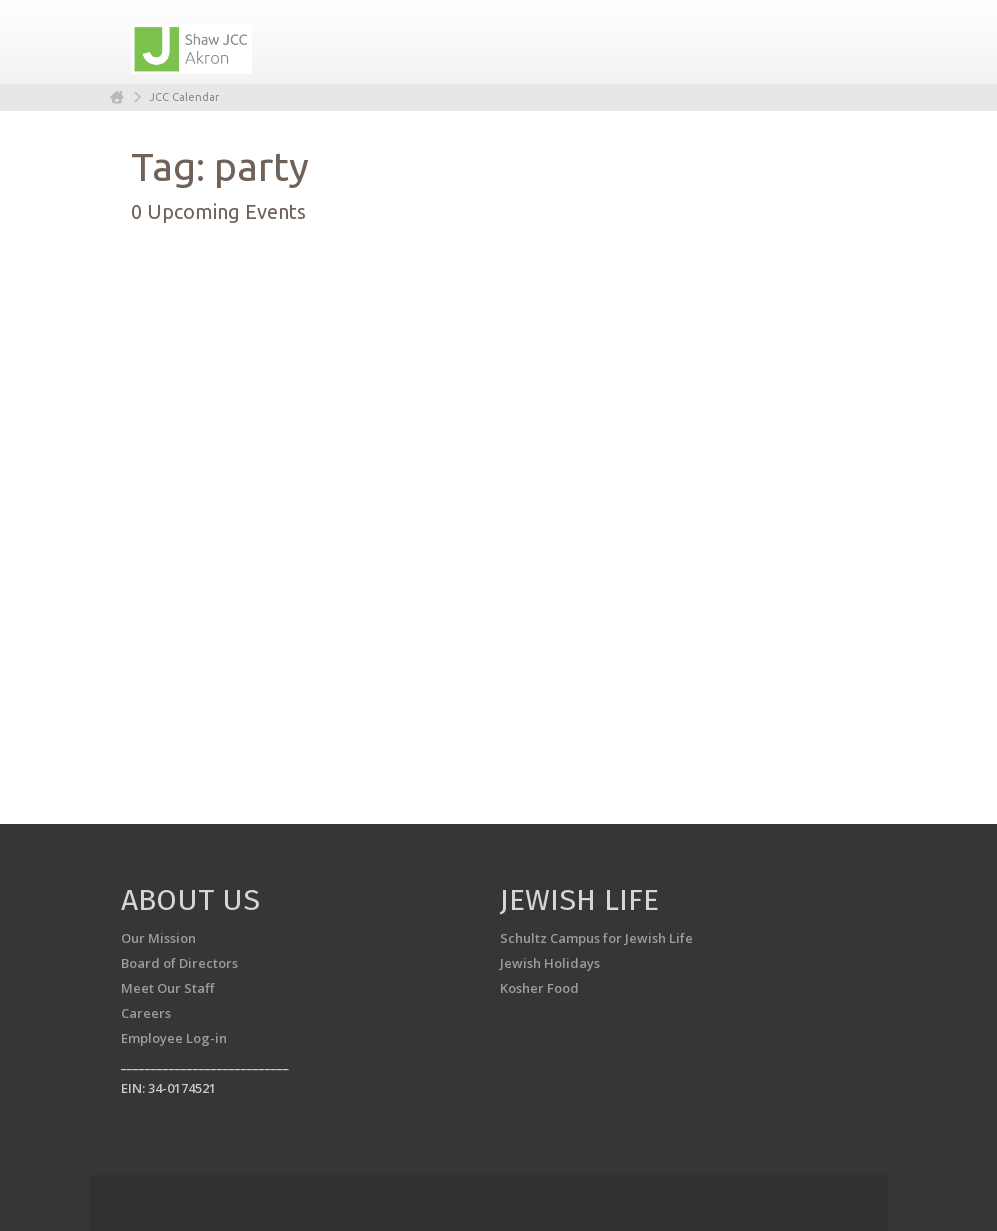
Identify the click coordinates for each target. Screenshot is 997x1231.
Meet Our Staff (167, 988)
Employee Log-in (174, 1038)
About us (190, 900)
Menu (843, 42)
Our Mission (158, 938)
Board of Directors (179, 963)
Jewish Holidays (550, 963)
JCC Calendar (184, 97)
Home (117, 97)
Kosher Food (539, 988)
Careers (146, 1013)
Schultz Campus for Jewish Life (596, 938)
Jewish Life (579, 900)
